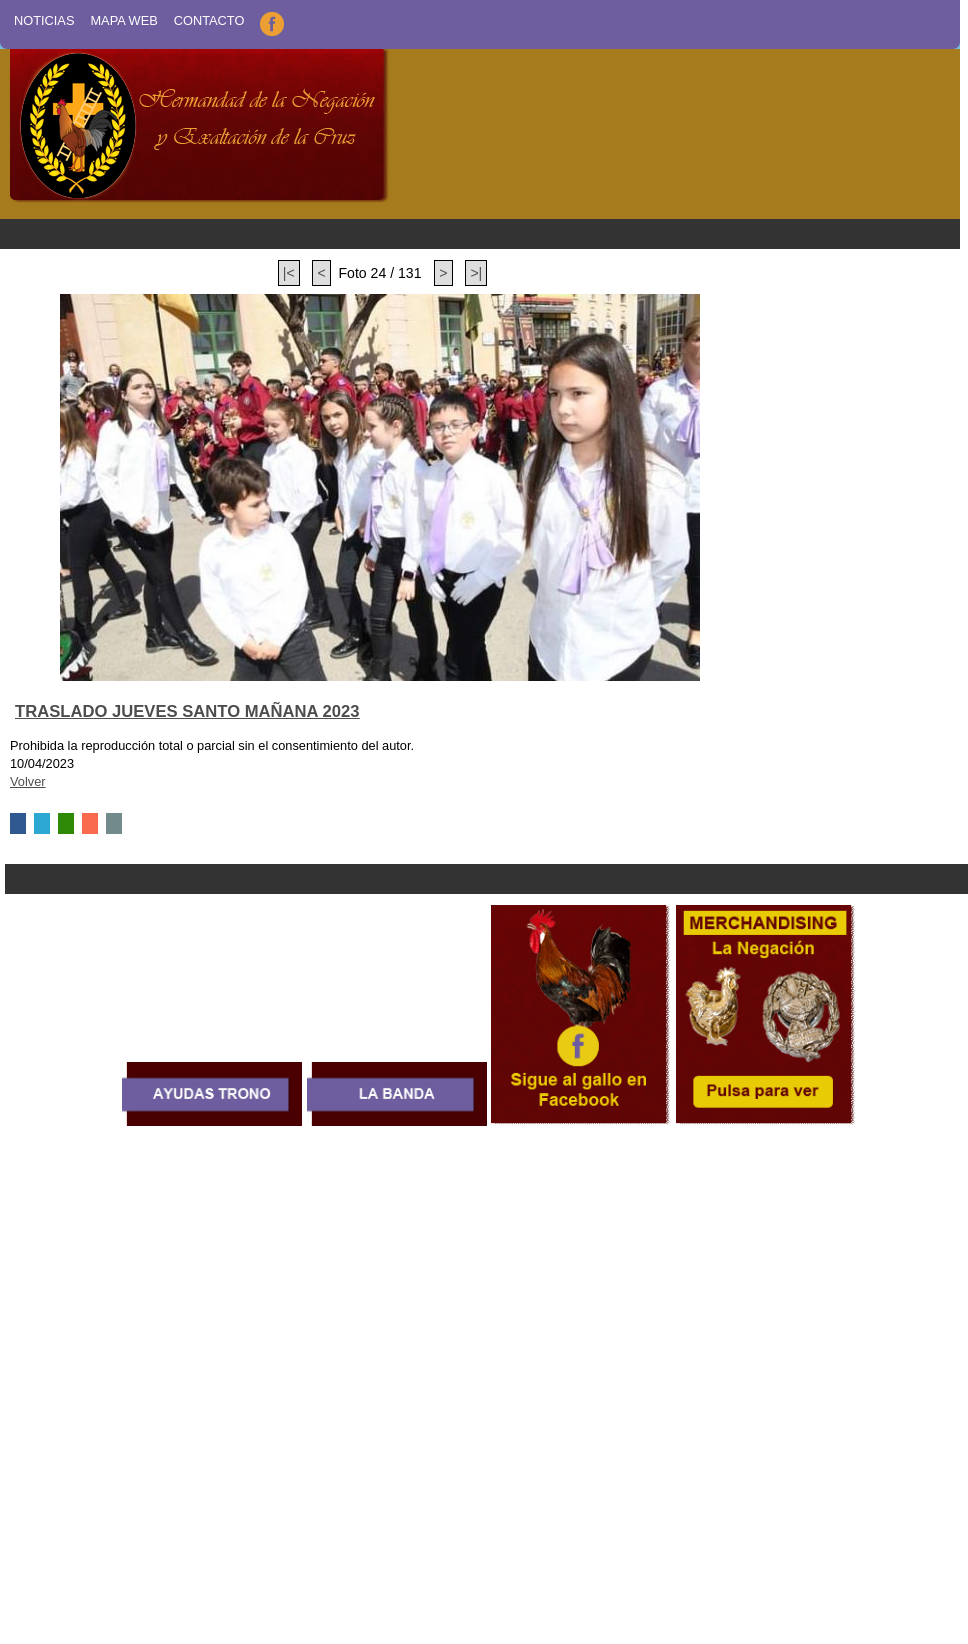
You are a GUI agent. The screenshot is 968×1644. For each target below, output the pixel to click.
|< (289, 273)
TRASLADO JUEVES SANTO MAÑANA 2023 (187, 711)
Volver (28, 781)
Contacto (209, 20)
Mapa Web (123, 20)
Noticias (44, 20)
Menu (480, 234)
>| (476, 273)
